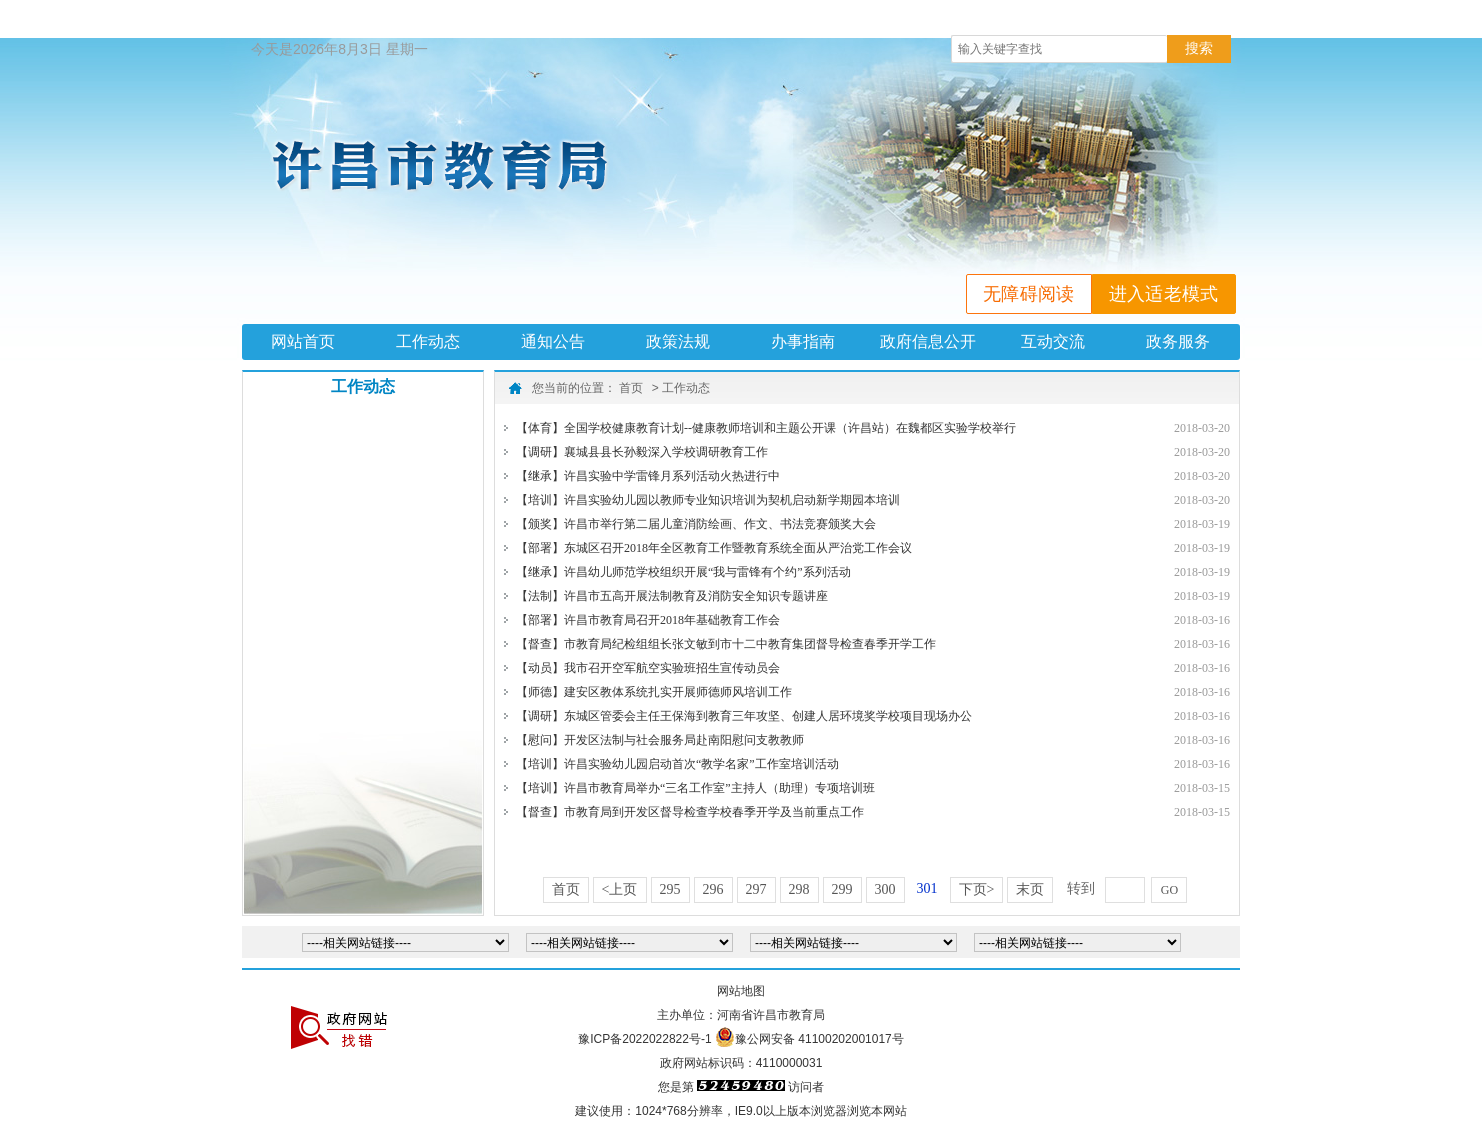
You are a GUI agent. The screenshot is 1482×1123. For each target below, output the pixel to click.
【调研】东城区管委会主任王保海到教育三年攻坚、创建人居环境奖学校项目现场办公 (744, 716)
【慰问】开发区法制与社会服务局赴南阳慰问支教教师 (660, 740)
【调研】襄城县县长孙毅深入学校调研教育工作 (642, 452)
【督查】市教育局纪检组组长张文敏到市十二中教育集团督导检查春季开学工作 (726, 644)
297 (756, 889)
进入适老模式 (1164, 294)
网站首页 (303, 341)
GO (1169, 890)
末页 (1030, 889)
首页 (631, 388)
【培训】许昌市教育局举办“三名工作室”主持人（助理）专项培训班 (695, 788)
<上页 (620, 889)
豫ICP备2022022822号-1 (644, 1039)
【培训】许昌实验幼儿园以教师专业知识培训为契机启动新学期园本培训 (708, 500)
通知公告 (553, 341)
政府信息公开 (928, 341)
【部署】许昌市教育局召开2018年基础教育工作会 (648, 620)
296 (713, 889)
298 (799, 889)
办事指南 (803, 341)
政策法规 (678, 341)
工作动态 (428, 341)
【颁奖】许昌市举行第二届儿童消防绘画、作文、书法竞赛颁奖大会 (696, 524)
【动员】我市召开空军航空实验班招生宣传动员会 (648, 668)
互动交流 (1053, 341)
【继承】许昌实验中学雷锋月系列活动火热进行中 (648, 476)
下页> (977, 889)
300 (885, 889)
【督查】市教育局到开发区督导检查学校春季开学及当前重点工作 (690, 812)
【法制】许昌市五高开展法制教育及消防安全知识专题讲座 (672, 596)
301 (927, 888)
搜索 (1199, 48)
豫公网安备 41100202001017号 (819, 1039)
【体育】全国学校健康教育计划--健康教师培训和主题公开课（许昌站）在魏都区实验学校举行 (766, 428)
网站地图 (741, 991)
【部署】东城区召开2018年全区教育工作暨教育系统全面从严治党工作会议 (714, 548)
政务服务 (1178, 341)
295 (670, 889)
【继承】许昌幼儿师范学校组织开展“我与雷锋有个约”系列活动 (683, 572)
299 (842, 889)
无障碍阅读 (1029, 294)
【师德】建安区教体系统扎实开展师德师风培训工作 (654, 692)
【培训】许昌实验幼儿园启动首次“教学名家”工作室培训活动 (677, 764)
